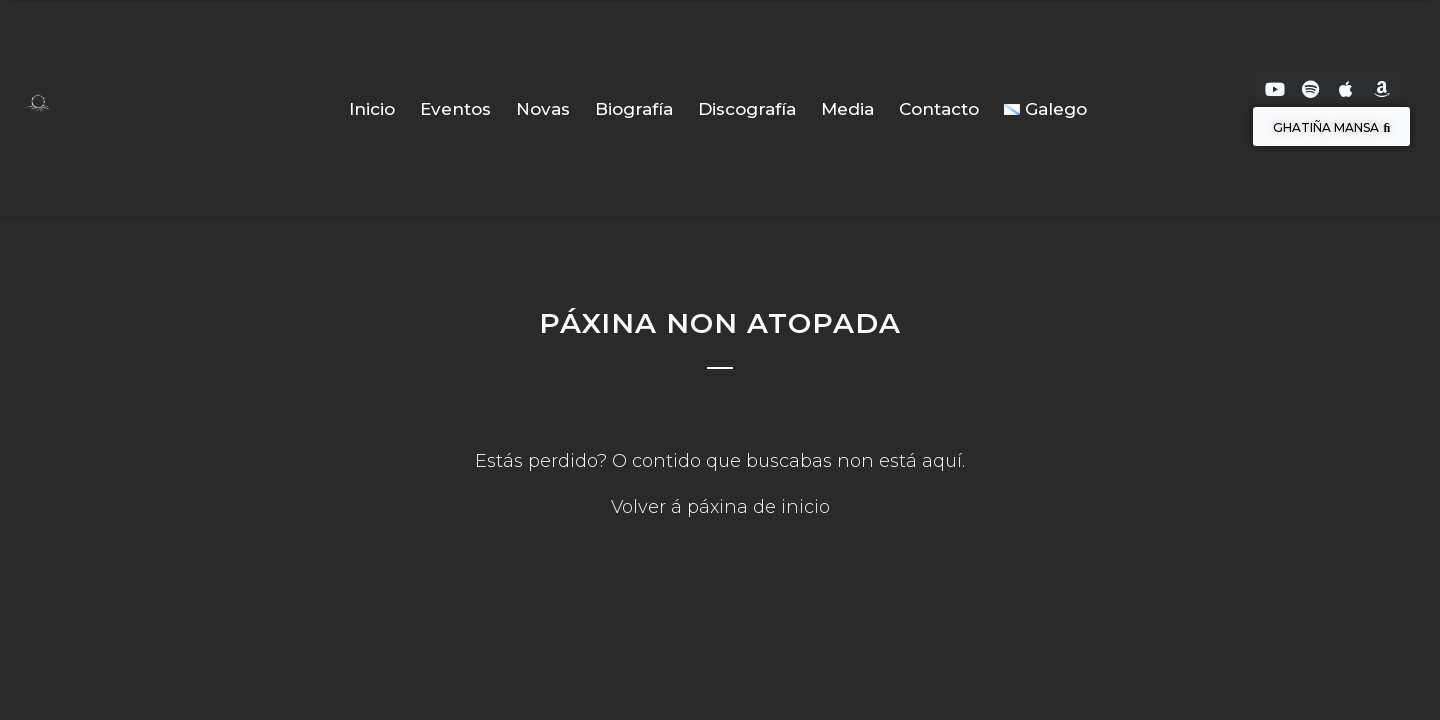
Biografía (634, 109)
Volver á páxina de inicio (720, 507)
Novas (543, 109)
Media (847, 109)
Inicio (372, 109)
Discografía (747, 109)
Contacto (939, 109)
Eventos (455, 109)
